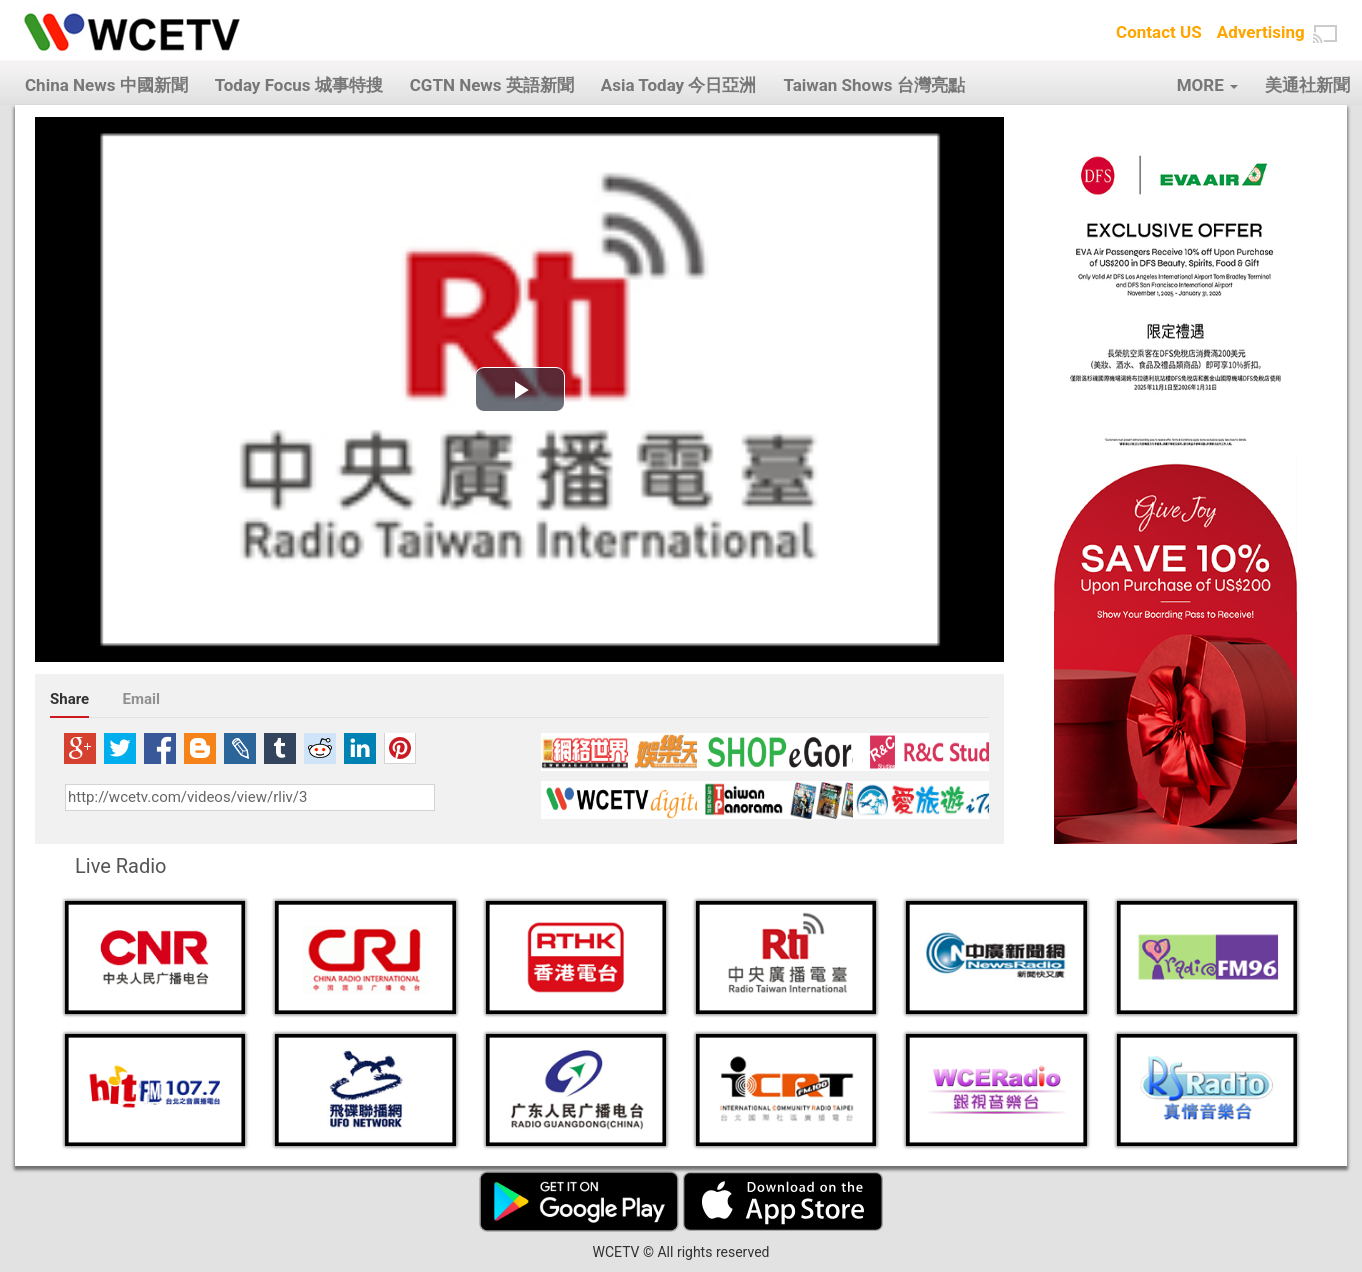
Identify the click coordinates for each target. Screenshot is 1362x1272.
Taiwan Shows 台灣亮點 (873, 85)
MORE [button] (1207, 85)
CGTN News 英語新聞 (492, 85)
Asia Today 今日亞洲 (679, 85)
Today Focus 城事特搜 (299, 85)
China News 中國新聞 (106, 85)
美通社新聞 (1307, 85)
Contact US (1159, 32)
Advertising (1261, 32)
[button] (1325, 34)
